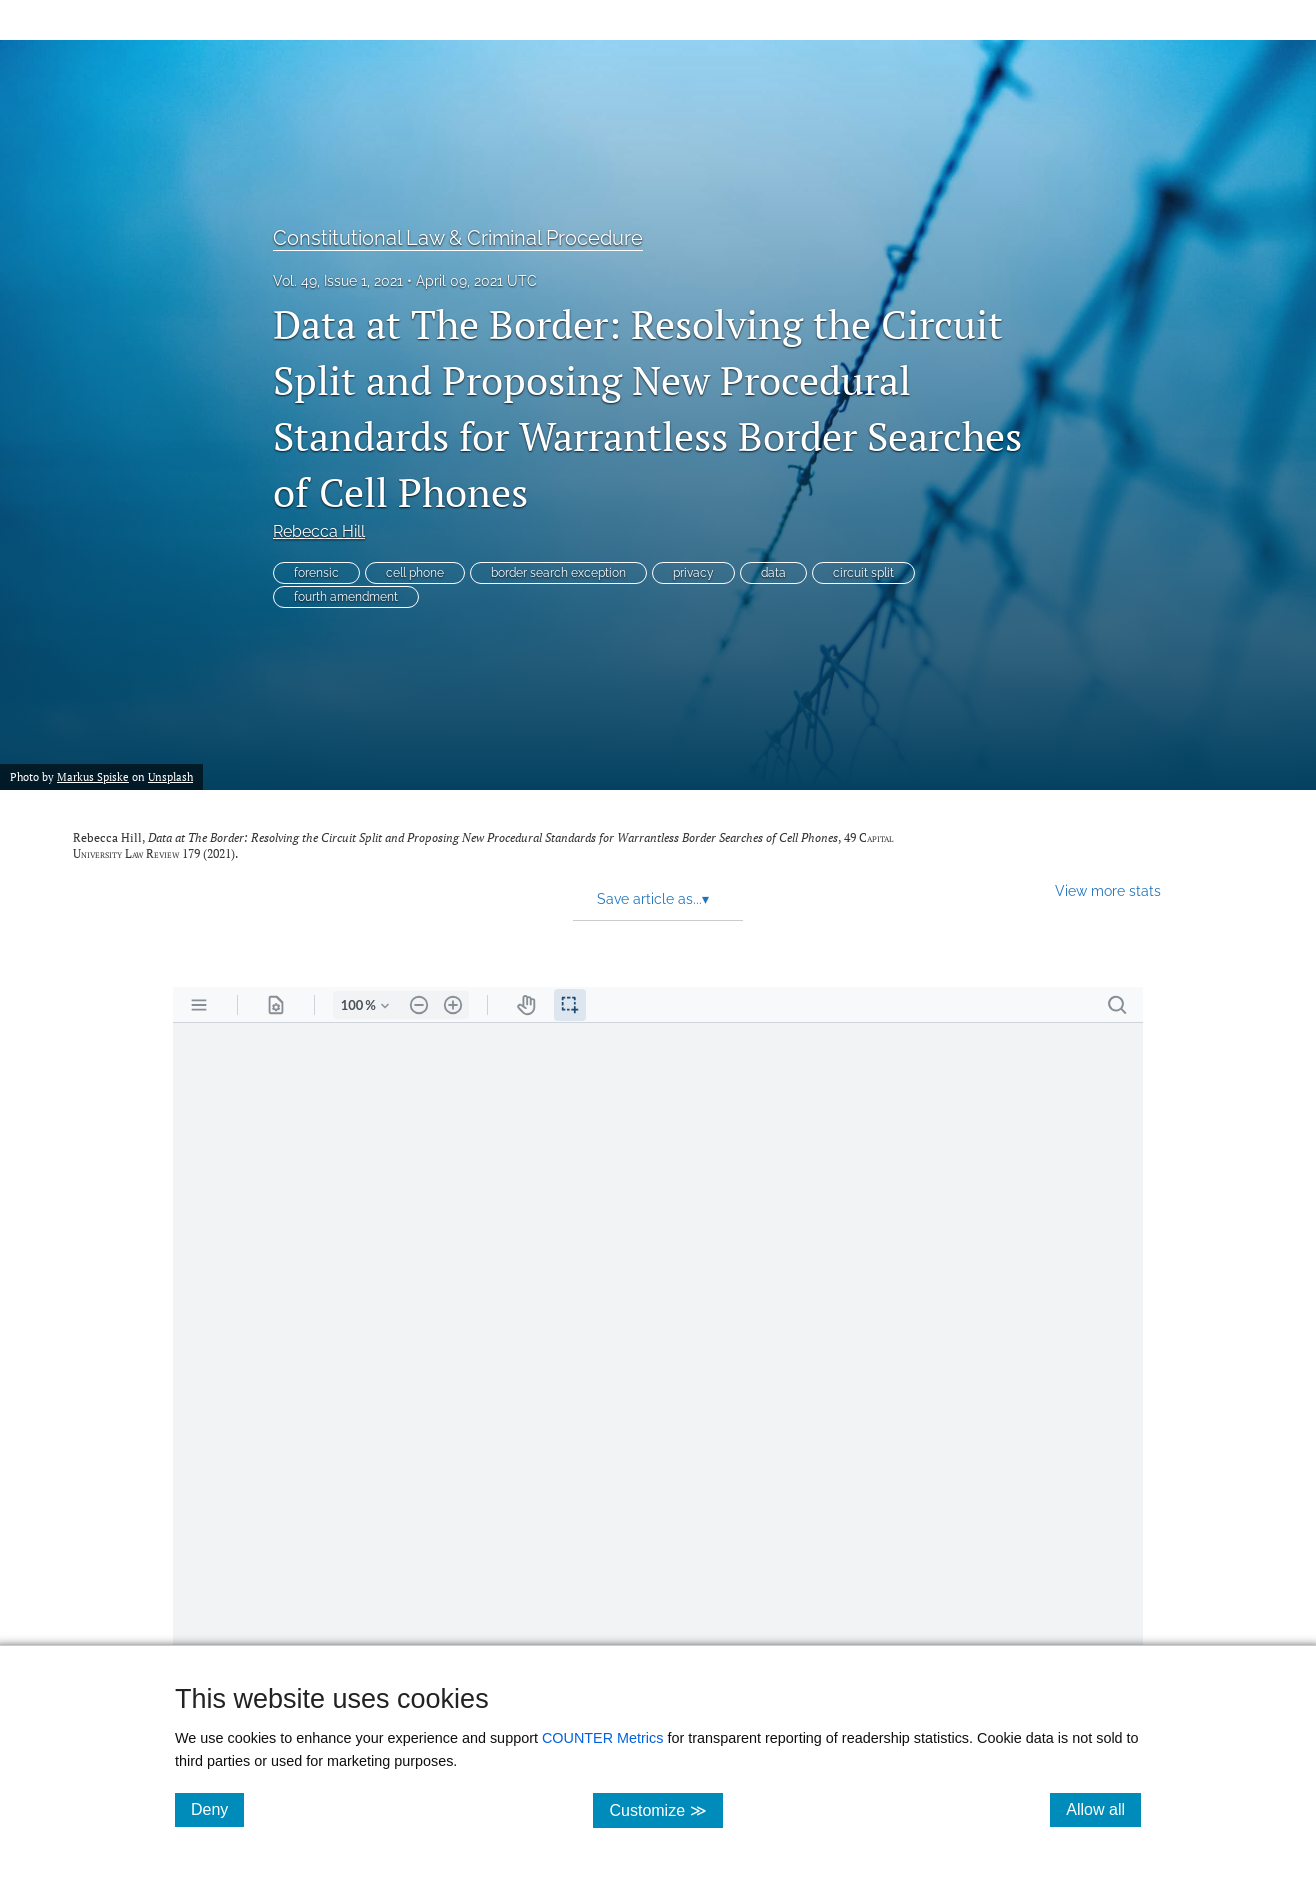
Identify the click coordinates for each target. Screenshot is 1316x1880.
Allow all (1103, 1809)
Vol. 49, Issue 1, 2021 (338, 281)
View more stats (1108, 890)
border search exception (558, 573)
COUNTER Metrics (603, 1738)
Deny (217, 1809)
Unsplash (170, 776)
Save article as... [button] (653, 899)
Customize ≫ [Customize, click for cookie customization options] (665, 1809)
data (773, 573)
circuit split (863, 573)
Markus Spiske (93, 776)
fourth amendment (346, 597)
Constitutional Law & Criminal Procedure (458, 238)
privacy (693, 573)
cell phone (415, 573)
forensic (316, 573)
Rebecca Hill (319, 531)
